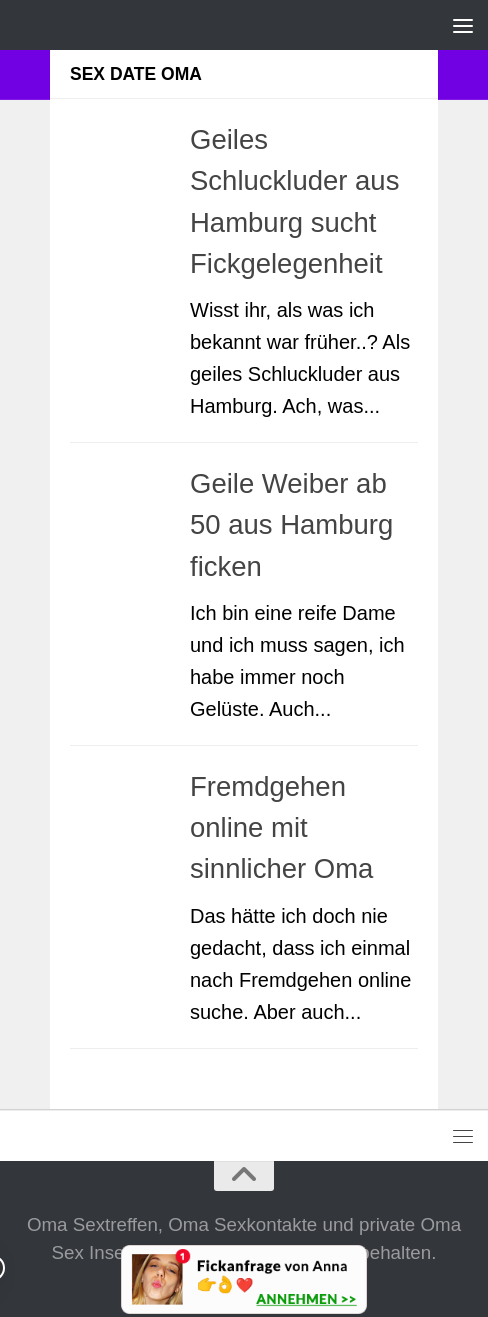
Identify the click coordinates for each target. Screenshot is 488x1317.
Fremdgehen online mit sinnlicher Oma (281, 828)
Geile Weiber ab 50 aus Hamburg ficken (291, 525)
